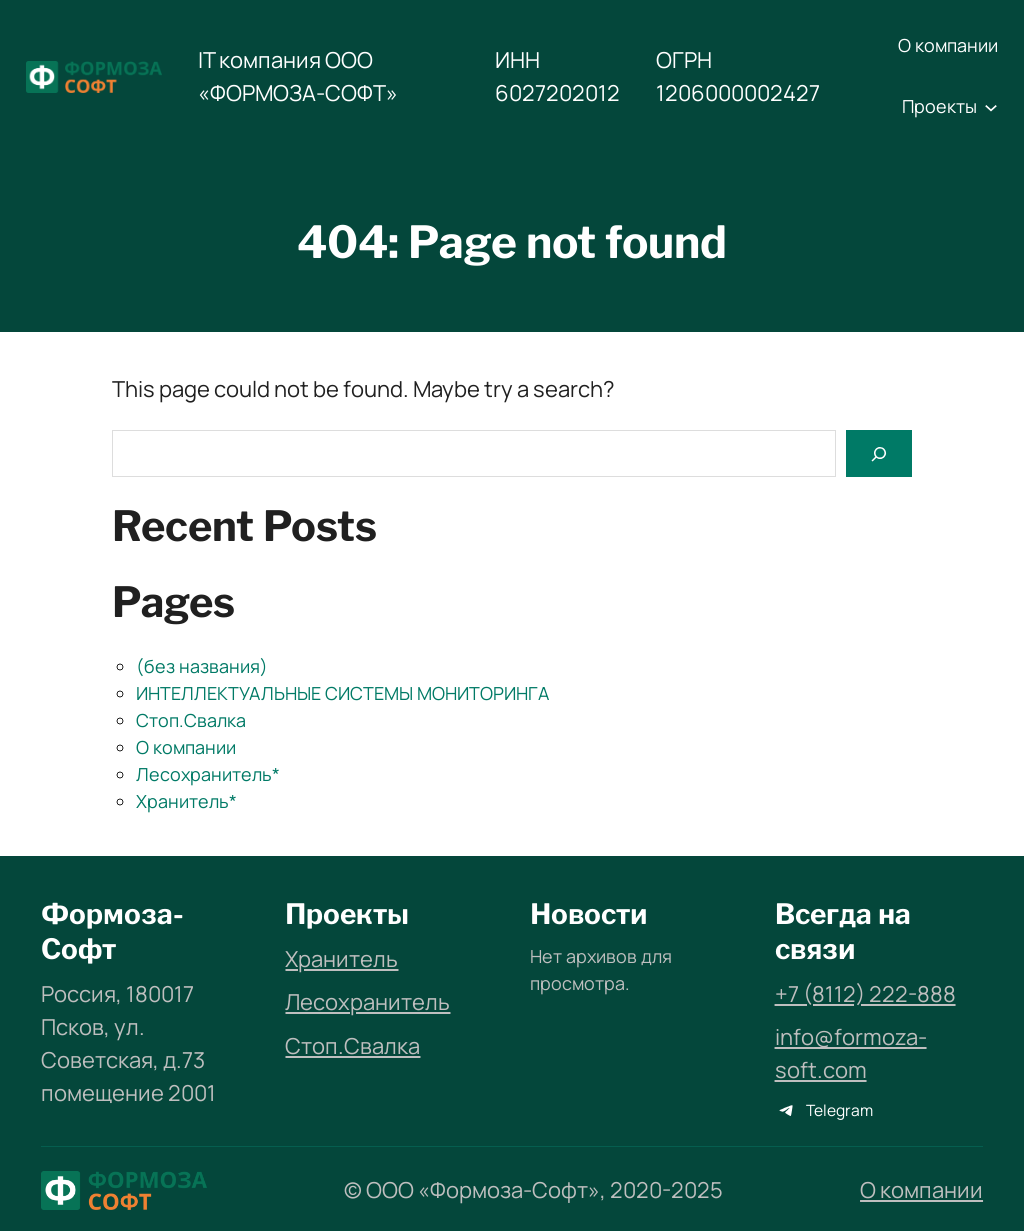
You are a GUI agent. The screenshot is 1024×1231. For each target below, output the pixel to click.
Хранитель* (186, 801)
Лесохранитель (367, 1002)
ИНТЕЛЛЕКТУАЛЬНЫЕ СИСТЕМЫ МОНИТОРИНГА (342, 693)
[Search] (879, 453)
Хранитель (341, 959)
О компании (186, 747)
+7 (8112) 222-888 (865, 994)
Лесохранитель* (208, 774)
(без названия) (202, 666)
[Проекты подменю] (991, 107)
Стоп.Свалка (191, 720)
